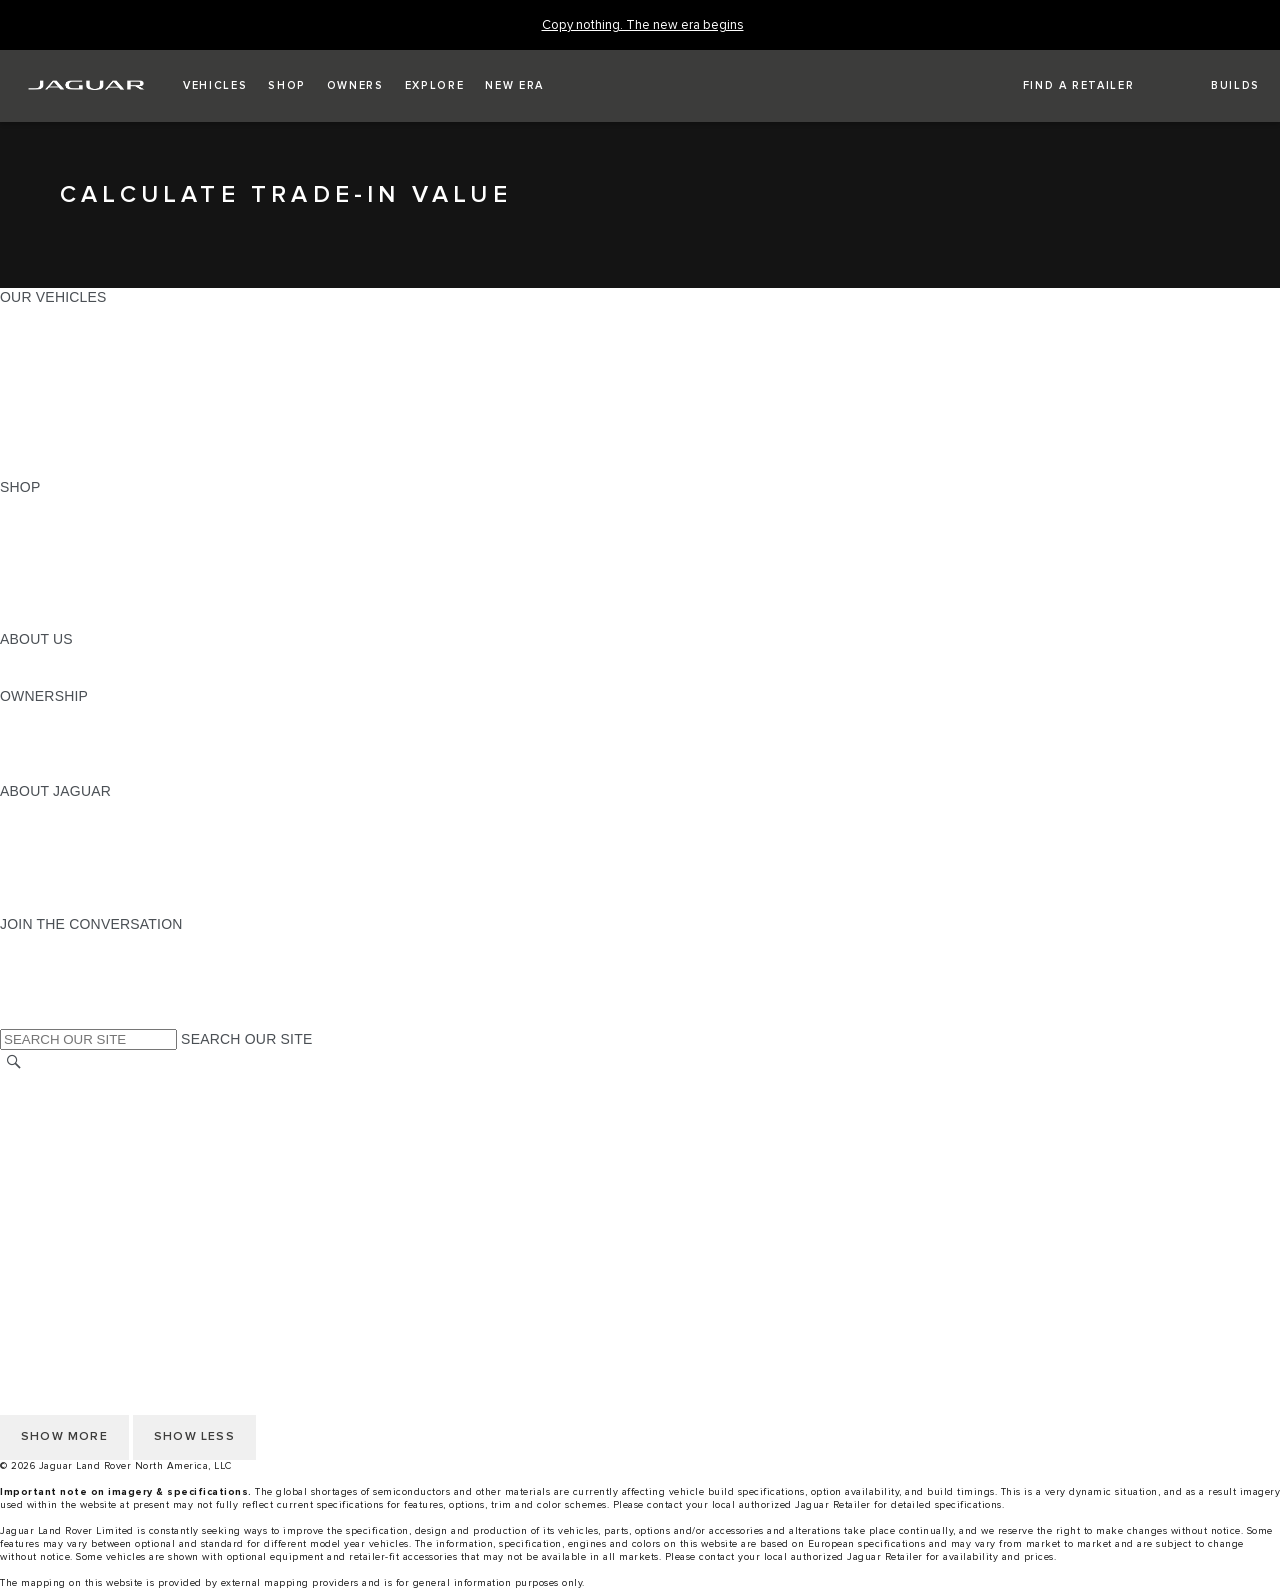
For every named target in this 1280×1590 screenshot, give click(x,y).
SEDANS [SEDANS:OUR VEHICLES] (29, 392)
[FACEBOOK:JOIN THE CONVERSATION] (47, 1000)
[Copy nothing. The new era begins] (643, 25)
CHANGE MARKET (62, 1082)
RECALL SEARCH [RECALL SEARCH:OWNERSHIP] (59, 772)
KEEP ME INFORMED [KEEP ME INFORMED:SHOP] (72, 563)
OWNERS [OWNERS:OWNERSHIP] (32, 715)
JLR (13, 658)
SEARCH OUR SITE (246, 1039)
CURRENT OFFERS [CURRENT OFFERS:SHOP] (66, 506)
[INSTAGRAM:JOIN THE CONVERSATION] (50, 943)
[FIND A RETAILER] (1061, 86)
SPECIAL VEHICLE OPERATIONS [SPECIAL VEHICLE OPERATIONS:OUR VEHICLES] (111, 411)
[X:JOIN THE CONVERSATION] (14, 1019)
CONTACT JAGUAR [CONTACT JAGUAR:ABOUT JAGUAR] (65, 867)
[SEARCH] (14, 1061)
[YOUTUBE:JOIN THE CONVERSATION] (42, 981)
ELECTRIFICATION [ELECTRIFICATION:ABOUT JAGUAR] (63, 848)
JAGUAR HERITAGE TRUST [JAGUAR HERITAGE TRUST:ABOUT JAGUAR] (93, 886)
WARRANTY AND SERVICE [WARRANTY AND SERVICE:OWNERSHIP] (90, 753)
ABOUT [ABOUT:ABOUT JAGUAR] (24, 810)
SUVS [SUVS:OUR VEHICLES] (19, 335)
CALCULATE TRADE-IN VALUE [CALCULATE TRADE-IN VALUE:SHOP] (102, 601)
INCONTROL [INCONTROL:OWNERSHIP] (42, 734)
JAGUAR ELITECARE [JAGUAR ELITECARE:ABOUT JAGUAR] (71, 829)
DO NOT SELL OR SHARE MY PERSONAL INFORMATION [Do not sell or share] (191, 1139)
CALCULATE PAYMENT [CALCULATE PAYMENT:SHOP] (77, 582)
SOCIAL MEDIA (50, 1196)
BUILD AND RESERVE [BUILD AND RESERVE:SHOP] (74, 525)
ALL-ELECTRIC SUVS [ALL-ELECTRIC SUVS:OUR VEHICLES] (72, 354)
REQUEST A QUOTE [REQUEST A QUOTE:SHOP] (68, 544)
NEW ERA (33, 468)
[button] (215, 86)
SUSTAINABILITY (57, 677)
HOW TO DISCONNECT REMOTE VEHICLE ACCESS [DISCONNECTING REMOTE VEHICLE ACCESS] (174, 1234)
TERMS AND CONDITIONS (88, 1158)
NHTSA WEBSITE (58, 1101)
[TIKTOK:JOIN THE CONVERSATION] (33, 962)
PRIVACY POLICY (59, 1120)
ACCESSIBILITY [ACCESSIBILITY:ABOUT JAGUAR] (53, 905)
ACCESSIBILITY (53, 1177)
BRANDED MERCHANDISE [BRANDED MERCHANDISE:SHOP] (90, 620)
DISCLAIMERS (48, 1215)
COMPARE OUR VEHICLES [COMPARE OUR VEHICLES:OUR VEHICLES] (91, 449)
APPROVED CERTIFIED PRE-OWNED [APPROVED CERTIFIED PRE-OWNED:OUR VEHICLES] (126, 430)
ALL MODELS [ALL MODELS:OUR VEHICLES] (44, 316)
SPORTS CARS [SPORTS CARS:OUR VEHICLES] (51, 373)
